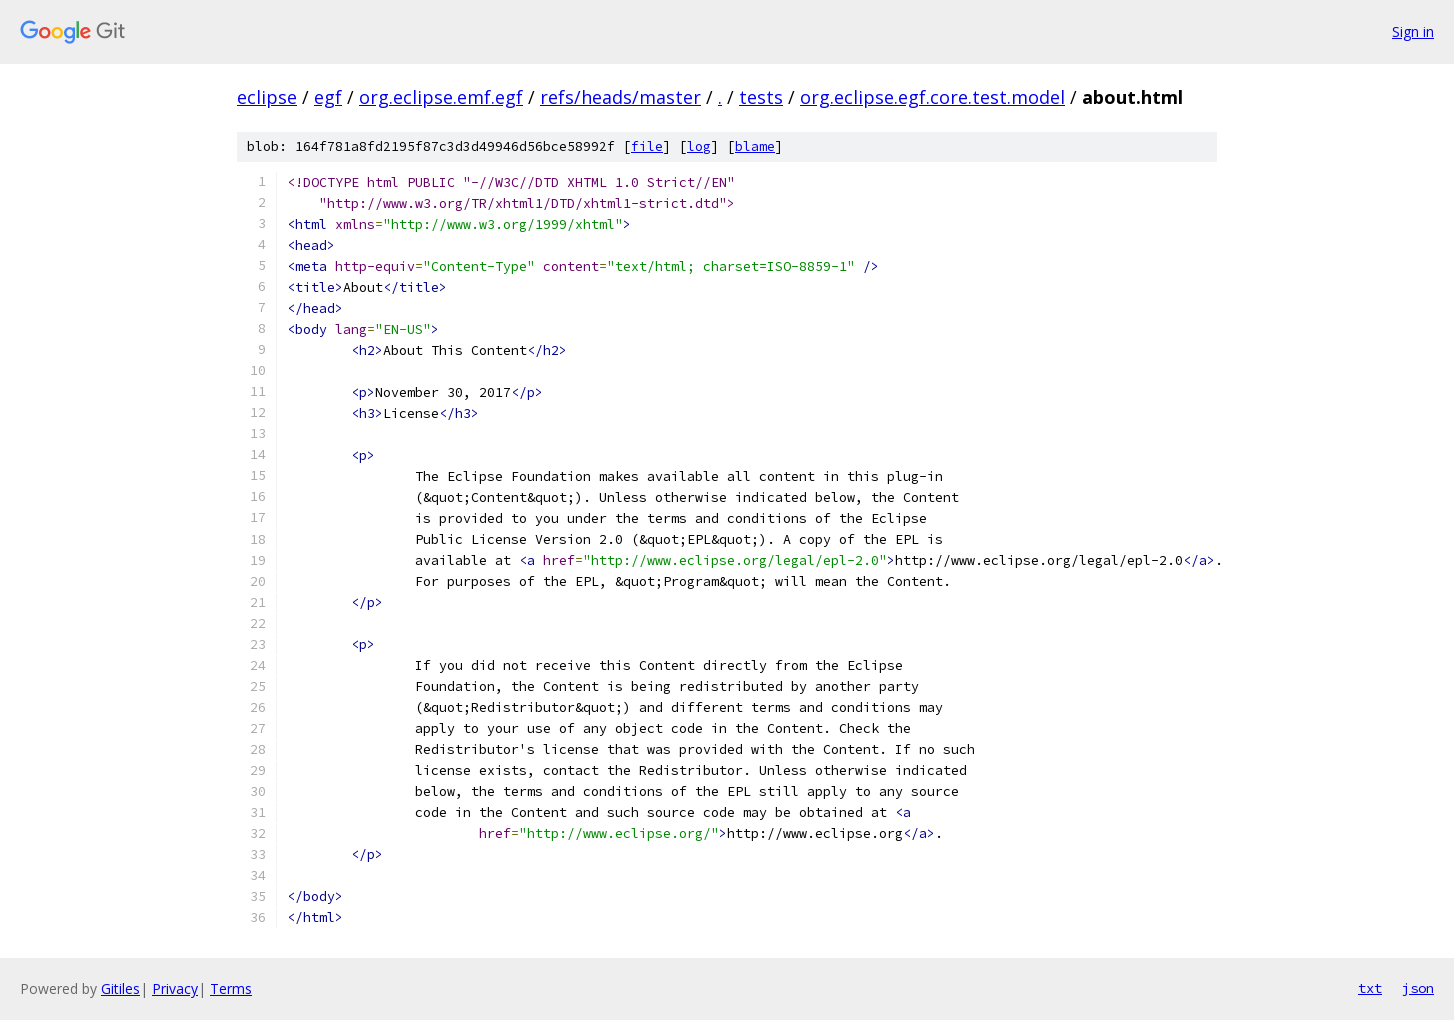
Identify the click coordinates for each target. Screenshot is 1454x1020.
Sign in (1413, 31)
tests (761, 97)
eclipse (267, 97)
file (647, 146)
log (699, 146)
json (1418, 988)
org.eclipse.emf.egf (441, 97)
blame (755, 146)
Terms (231, 988)
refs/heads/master (620, 97)
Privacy (175, 988)
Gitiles (120, 988)
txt (1370, 988)
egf (328, 97)
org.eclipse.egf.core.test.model (932, 97)
